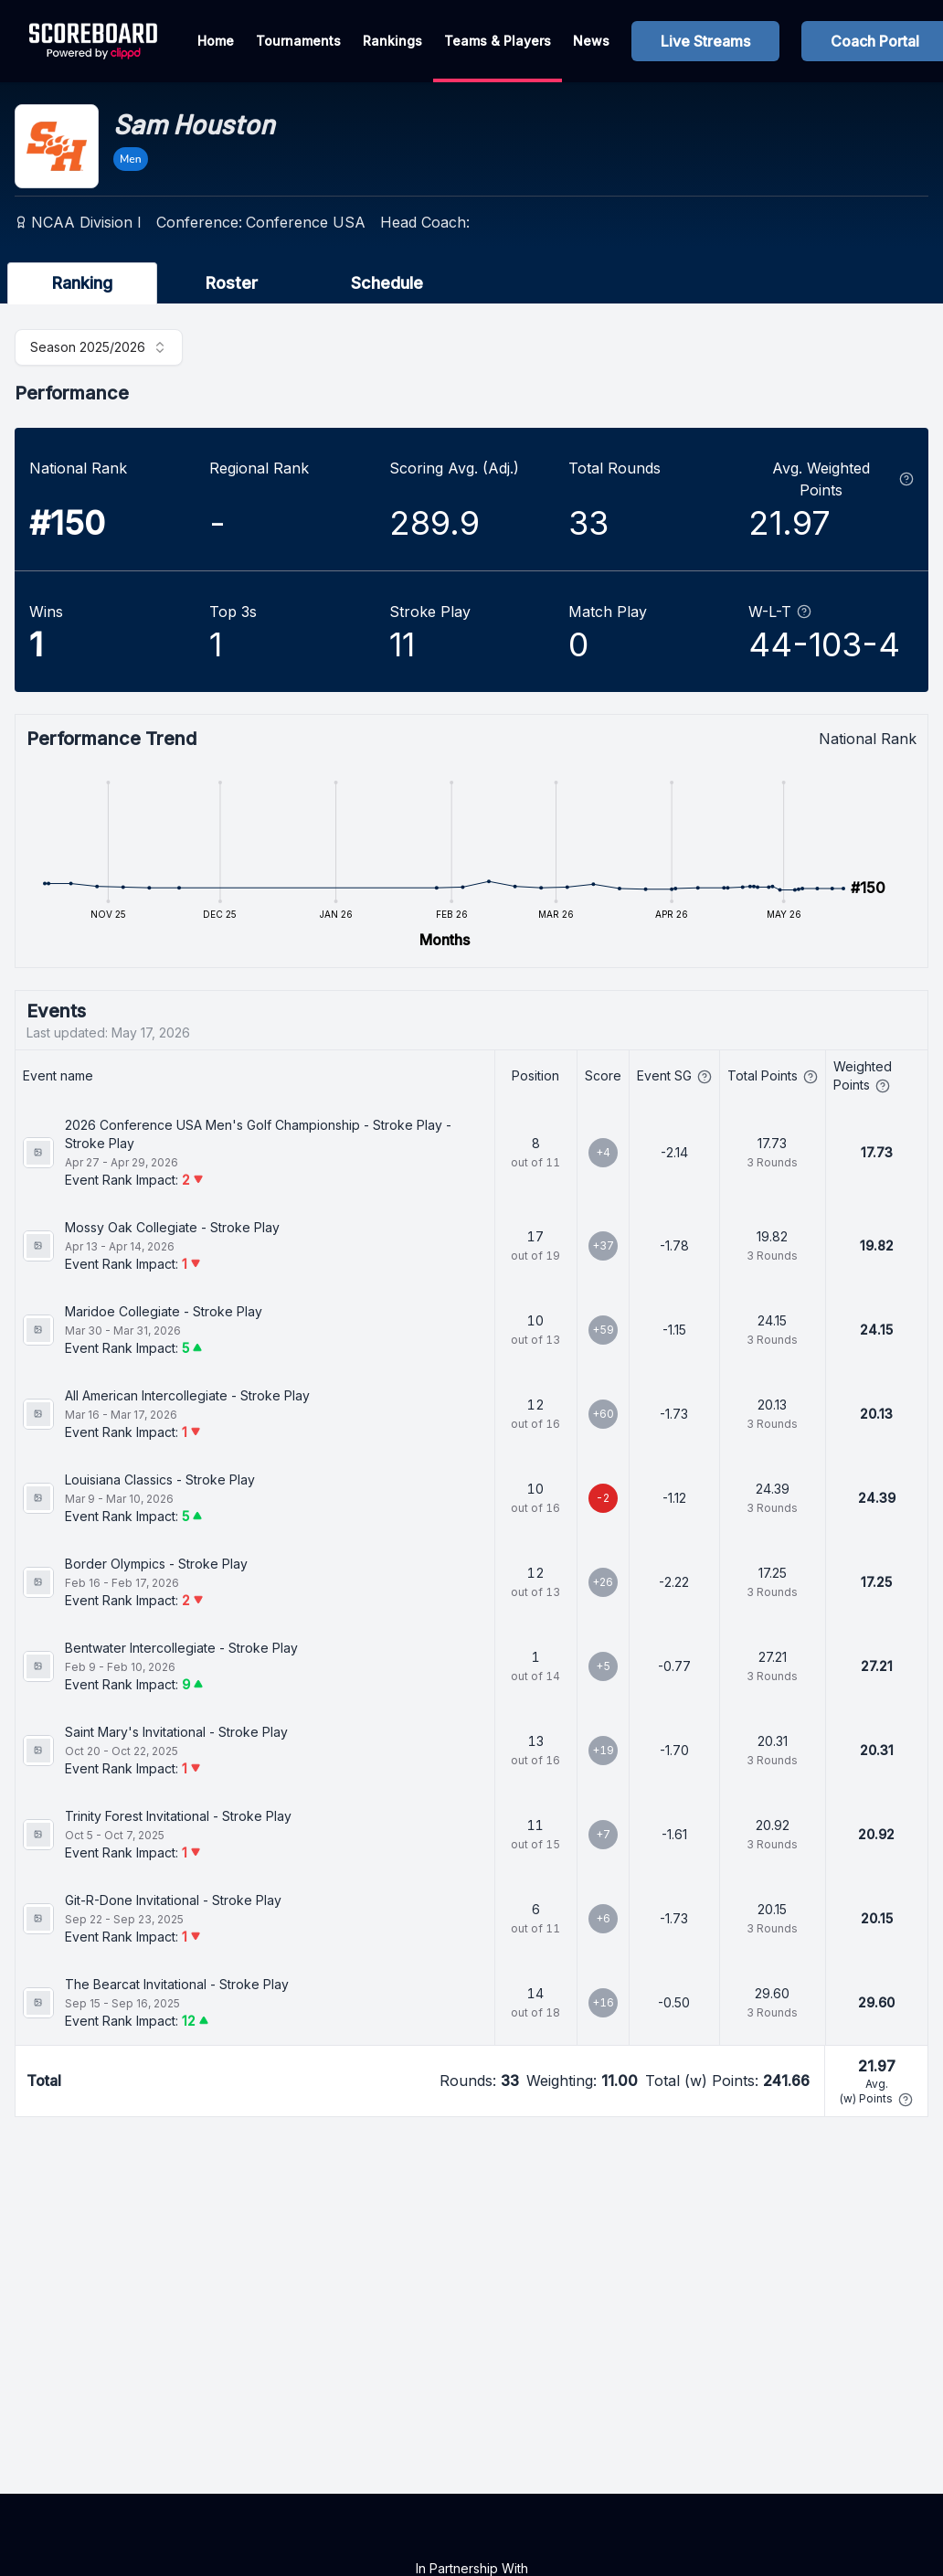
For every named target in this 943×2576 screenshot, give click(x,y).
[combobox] (99, 347)
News (591, 40)
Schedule (387, 283)
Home (215, 40)
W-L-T (779, 611)
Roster (232, 283)
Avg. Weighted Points (843, 479)
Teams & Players (497, 40)
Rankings (392, 40)
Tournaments (298, 40)
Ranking (82, 283)
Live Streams (705, 41)
